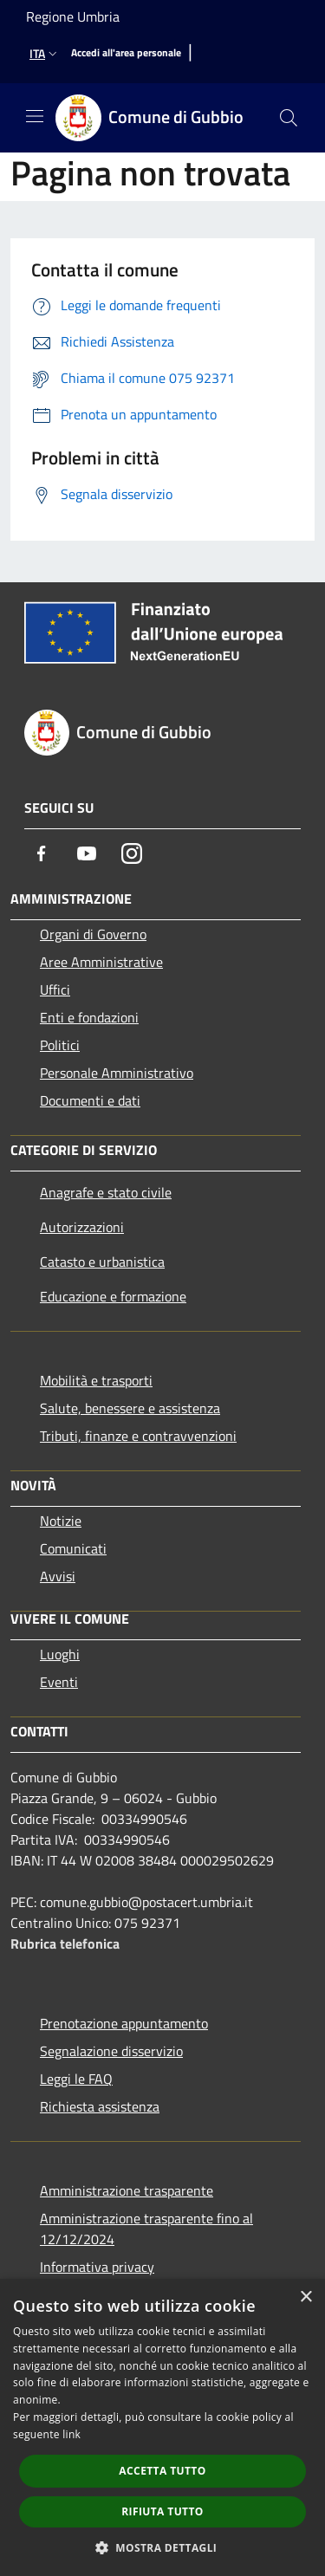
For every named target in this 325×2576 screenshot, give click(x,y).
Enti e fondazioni (89, 1017)
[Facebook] (41, 853)
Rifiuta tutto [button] (162, 2511)
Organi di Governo (93, 934)
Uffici (55, 989)
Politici (60, 1045)
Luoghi (60, 1654)
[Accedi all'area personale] (126, 53)
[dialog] (162, 2427)
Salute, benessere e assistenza (130, 1408)
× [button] (305, 2297)
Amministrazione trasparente (126, 2190)
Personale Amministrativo (116, 1072)
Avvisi (57, 1576)
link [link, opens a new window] (71, 2434)
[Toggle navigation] (34, 116)
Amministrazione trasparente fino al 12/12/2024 (146, 2228)
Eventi (59, 1681)
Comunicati (73, 1548)
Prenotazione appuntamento (124, 2023)
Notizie (60, 1520)
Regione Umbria (73, 16)
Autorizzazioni (82, 1227)
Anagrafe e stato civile (106, 1192)
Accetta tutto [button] (162, 2470)
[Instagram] (131, 853)
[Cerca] (288, 117)
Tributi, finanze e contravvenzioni (138, 1435)
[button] (163, 2547)
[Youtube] (86, 853)
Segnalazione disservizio (111, 2051)
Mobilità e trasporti (96, 1380)
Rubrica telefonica (65, 1943)
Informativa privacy (97, 2266)
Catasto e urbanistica (102, 1261)
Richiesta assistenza (99, 2106)
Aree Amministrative (101, 961)
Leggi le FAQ (76, 2078)
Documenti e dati (90, 1100)
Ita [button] (45, 53)
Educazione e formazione (113, 1296)
